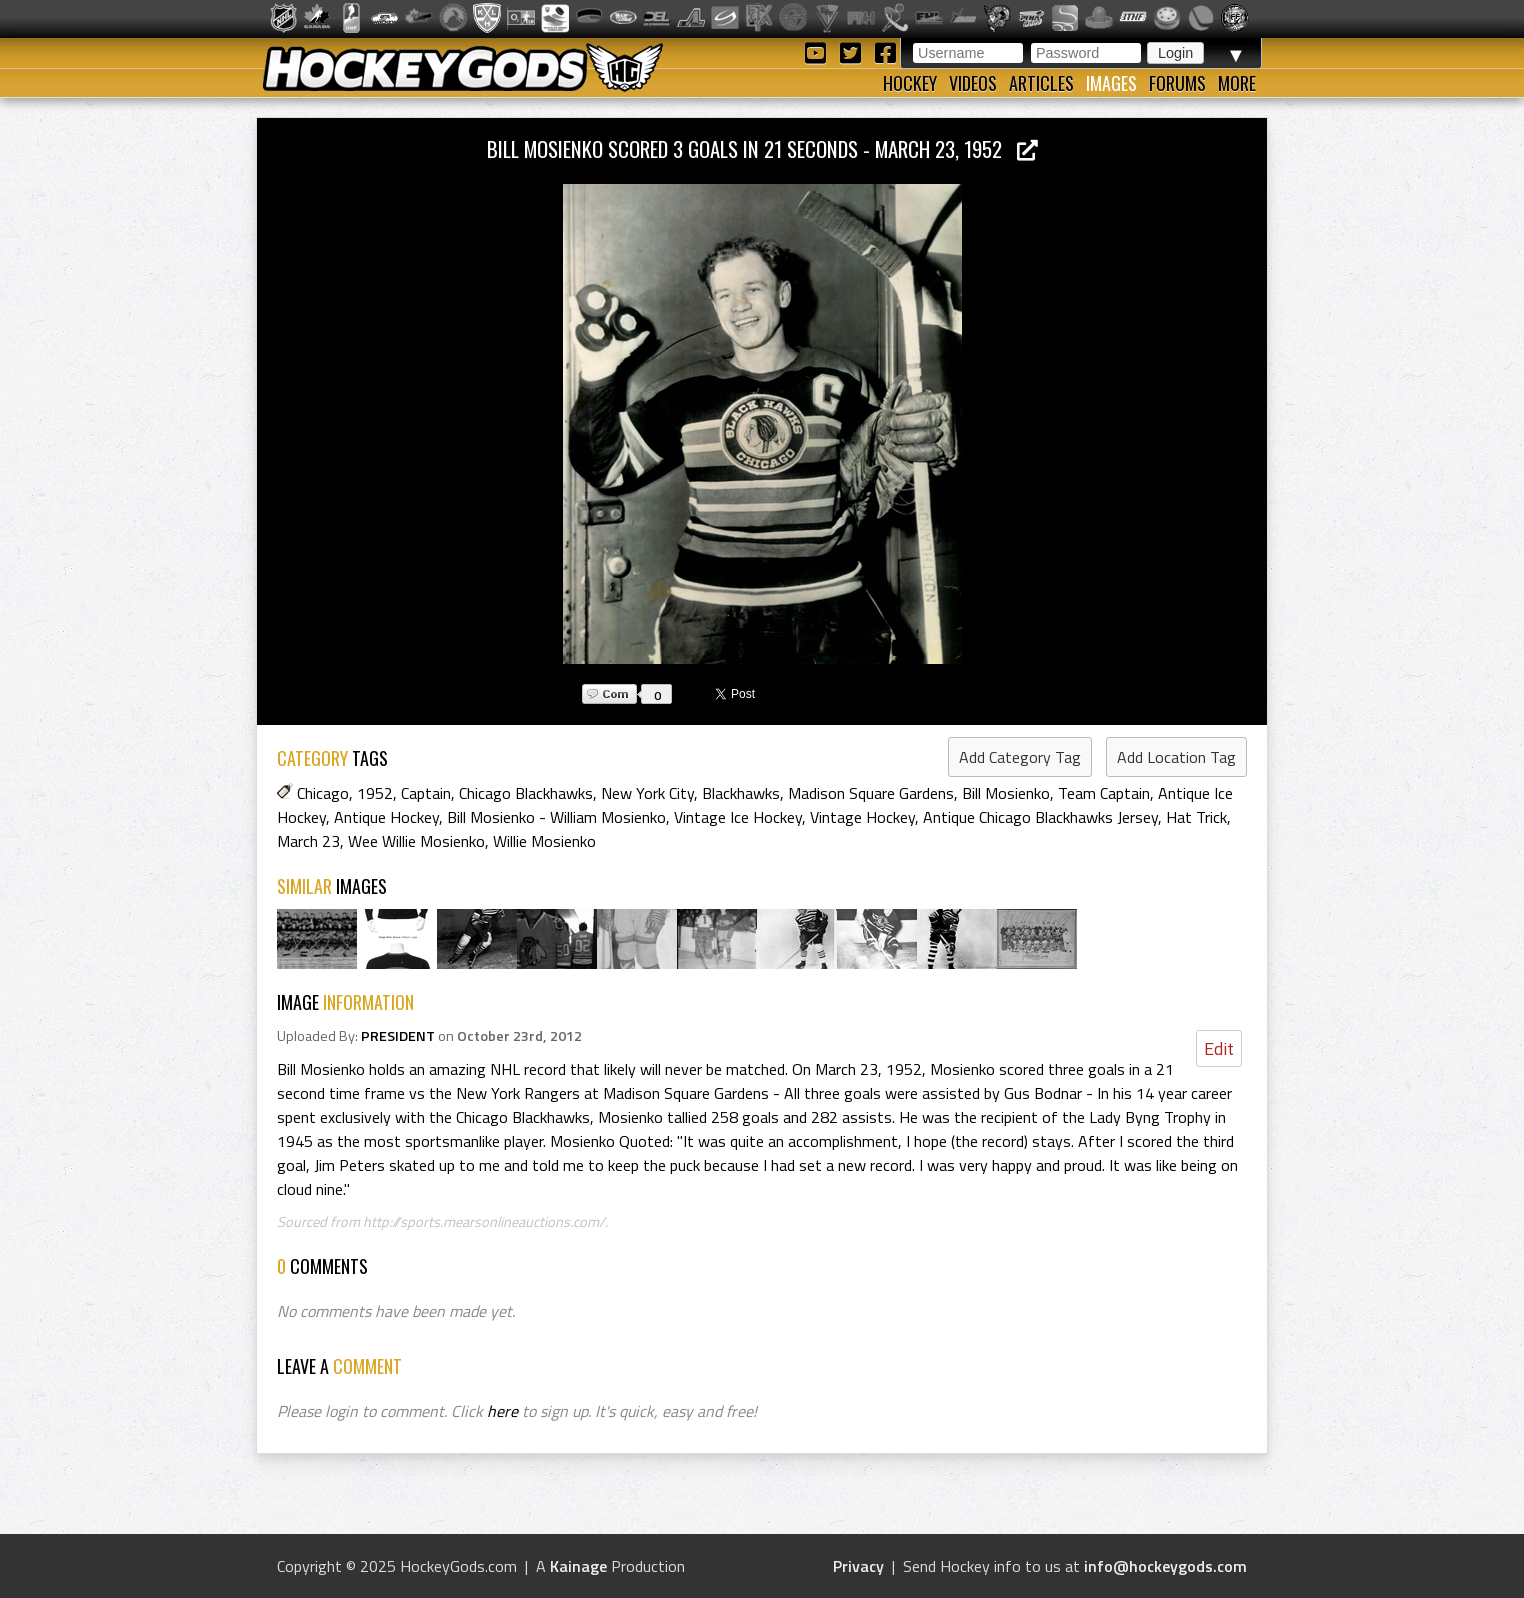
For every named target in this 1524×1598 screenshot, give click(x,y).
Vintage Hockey (862, 817)
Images (1111, 83)
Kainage (578, 1566)
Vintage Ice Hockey (738, 817)
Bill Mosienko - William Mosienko (556, 817)
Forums (1177, 83)
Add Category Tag (1020, 757)
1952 (375, 793)
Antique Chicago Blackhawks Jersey (1040, 817)
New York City (647, 793)
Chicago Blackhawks (526, 793)
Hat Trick (1196, 817)
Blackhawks (741, 793)
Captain (426, 793)
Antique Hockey (386, 817)
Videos (973, 83)
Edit (1219, 1048)
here (502, 1411)
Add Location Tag (1176, 757)
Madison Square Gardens (871, 793)
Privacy (858, 1566)
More (1237, 83)
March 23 (308, 841)
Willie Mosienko (544, 841)
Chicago (323, 793)
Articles (1041, 83)
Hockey (910, 83)
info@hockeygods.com (1165, 1566)
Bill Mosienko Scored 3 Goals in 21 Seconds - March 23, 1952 (762, 148)
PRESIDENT (398, 1036)
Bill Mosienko (1006, 793)
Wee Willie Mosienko (416, 841)
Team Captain (1104, 793)
